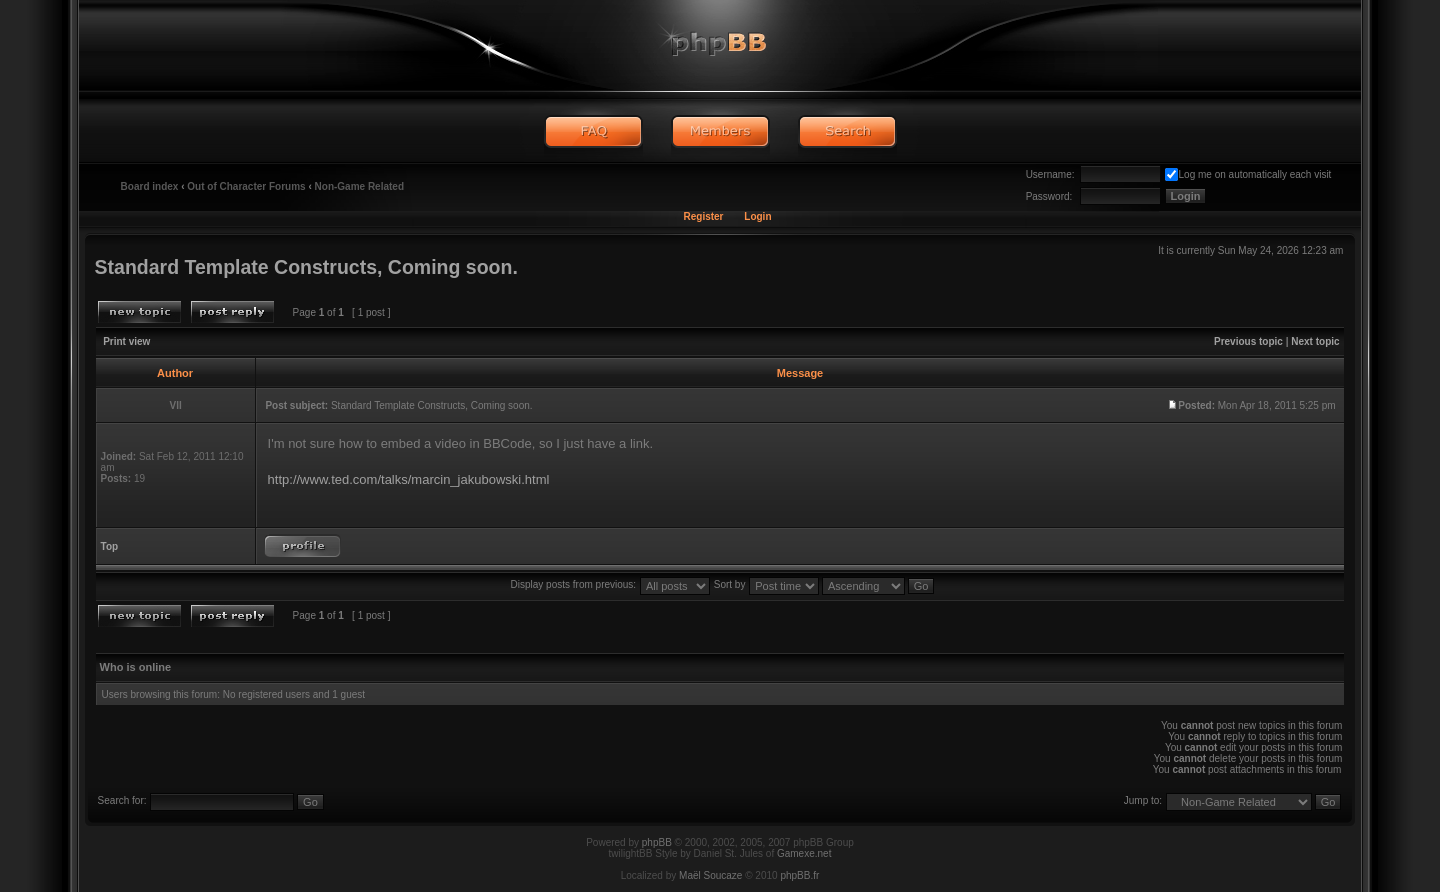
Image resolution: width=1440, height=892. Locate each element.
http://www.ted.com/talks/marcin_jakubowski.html (409, 479)
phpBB (657, 842)
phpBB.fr (799, 875)
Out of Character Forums (246, 186)
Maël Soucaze (710, 875)
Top (110, 546)
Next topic (1315, 341)
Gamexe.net (804, 853)
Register (703, 216)
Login (757, 216)
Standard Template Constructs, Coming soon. (306, 267)
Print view (126, 341)
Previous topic (1248, 341)
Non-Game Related (359, 186)
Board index (150, 186)
